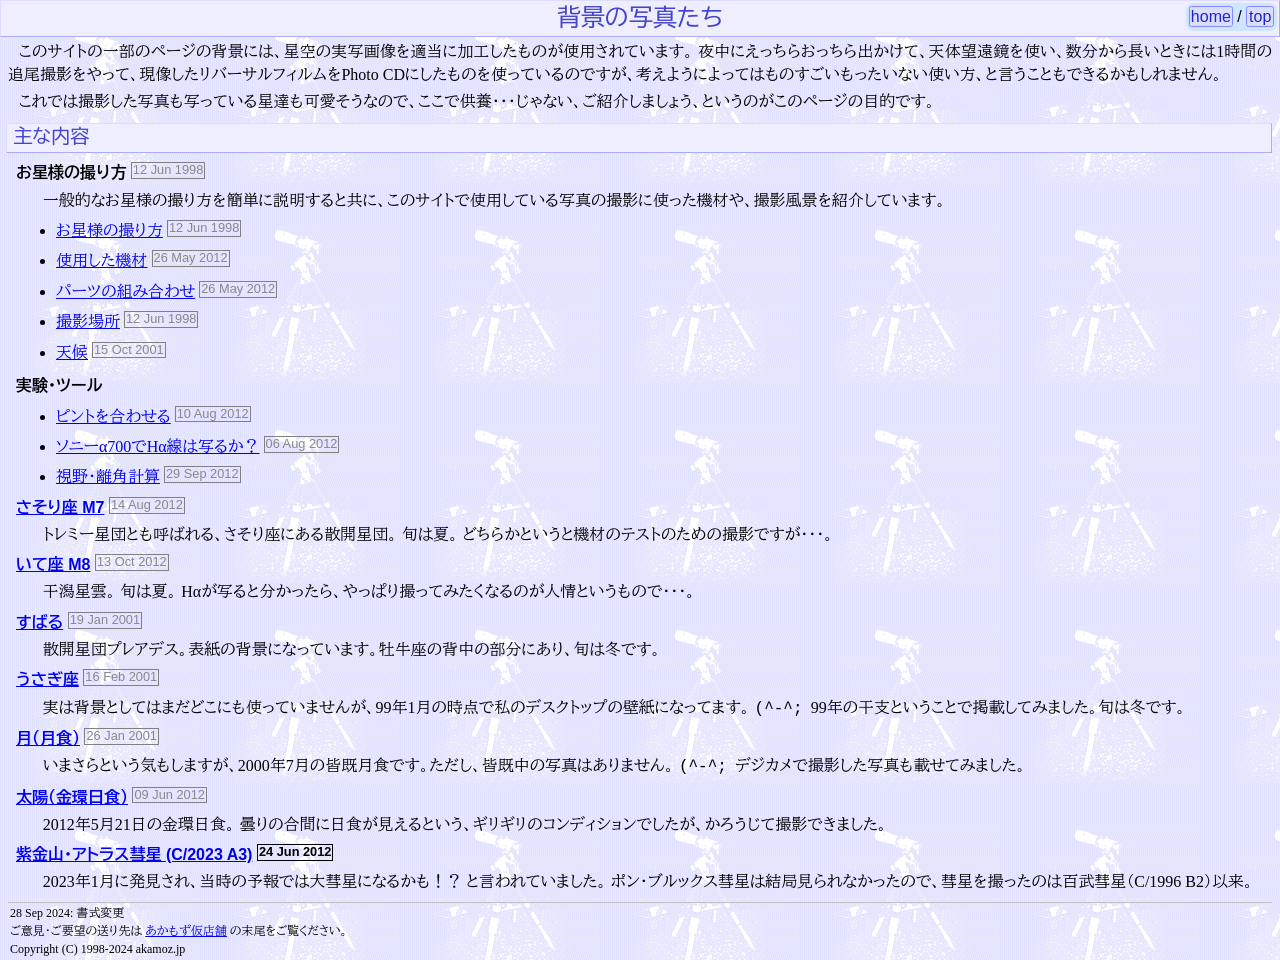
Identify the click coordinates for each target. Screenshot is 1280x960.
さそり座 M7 (60, 507)
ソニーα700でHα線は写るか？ (158, 446)
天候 (72, 352)
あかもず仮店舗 (186, 931)
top (1260, 16)
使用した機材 (102, 260)
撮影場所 (88, 321)
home (1211, 16)
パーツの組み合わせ (125, 291)
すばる (39, 622)
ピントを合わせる (113, 416)
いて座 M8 (53, 564)
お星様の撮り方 (109, 230)
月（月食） (48, 738)
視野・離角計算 (108, 476)
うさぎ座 (47, 679)
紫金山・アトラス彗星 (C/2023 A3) (134, 854)
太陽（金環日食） (72, 797)
